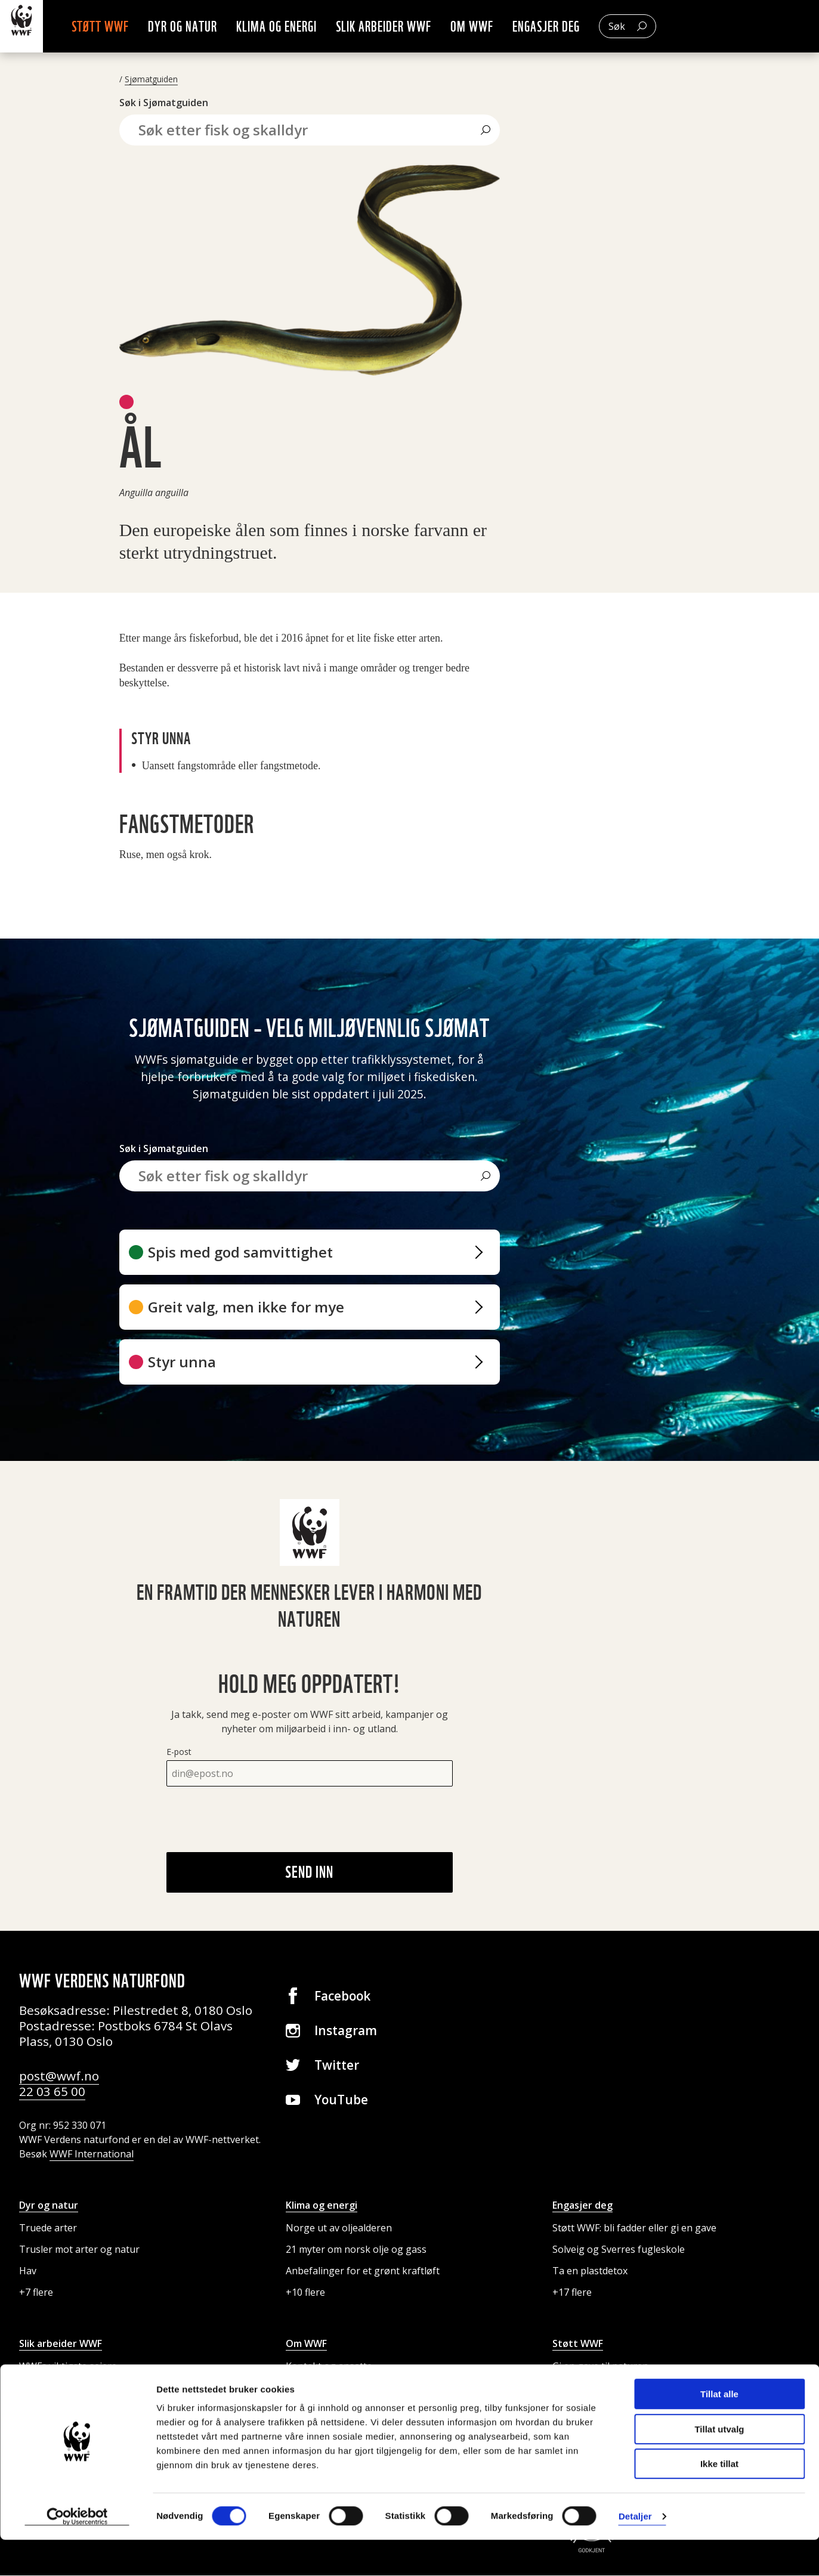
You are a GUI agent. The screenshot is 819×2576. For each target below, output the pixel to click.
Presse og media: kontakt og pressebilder (379, 2388)
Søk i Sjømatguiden (163, 103)
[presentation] (257, 1820)
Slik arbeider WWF (402, 26)
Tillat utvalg (719, 2465)
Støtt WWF (119, 26)
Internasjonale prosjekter (76, 2388)
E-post (178, 1752)
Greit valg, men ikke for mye (246, 1307)
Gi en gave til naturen (600, 2366)
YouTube (341, 2100)
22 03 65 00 (52, 2091)
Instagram (345, 2031)
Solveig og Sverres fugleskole (618, 2249)
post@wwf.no (59, 2076)
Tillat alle (719, 2430)
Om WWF (490, 26)
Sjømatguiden (151, 79)
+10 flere (305, 2292)
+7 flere (36, 2292)
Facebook (342, 1996)
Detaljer (635, 2552)
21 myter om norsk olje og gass (356, 2249)
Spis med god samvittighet (240, 1252)
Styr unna (182, 1362)
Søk (636, 26)
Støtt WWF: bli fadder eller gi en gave (634, 2228)
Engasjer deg (565, 26)
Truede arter (48, 2228)
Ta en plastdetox (590, 2271)
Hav (27, 2271)
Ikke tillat (719, 2500)
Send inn (309, 1872)
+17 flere (572, 2292)
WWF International (92, 2154)
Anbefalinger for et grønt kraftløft (363, 2271)
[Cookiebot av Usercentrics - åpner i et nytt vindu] (77, 2553)
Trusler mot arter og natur (79, 2249)
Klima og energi (295, 26)
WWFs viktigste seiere (68, 2366)
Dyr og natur (201, 26)
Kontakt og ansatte (329, 2366)
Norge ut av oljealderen (339, 2228)
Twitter (336, 2065)
